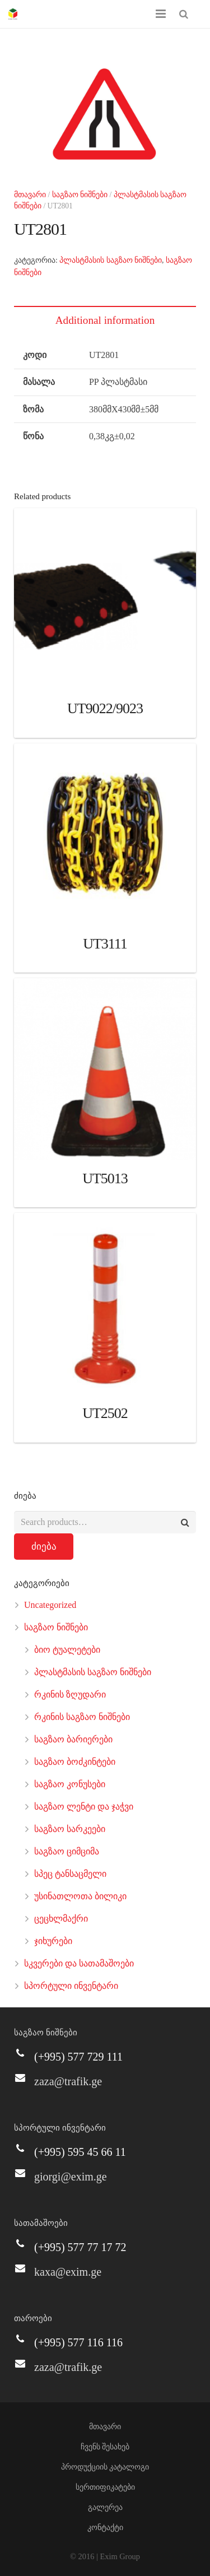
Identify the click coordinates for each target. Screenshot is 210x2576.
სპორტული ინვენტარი (71, 1986)
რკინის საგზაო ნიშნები (82, 1717)
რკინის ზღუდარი (70, 1694)
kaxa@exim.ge (67, 2272)
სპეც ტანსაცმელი (70, 1873)
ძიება (44, 1546)
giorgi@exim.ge (70, 2176)
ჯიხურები (53, 1941)
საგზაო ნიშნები (80, 194)
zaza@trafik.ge (68, 2081)
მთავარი (30, 194)
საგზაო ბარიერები (73, 1739)
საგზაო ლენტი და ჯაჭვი (83, 1806)
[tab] (105, 320)
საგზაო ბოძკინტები (74, 1761)
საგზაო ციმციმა (66, 1851)
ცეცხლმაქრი (61, 1918)
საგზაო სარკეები (69, 1829)
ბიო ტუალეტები (67, 1649)
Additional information (105, 320)
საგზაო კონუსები (69, 1784)
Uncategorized (50, 1605)
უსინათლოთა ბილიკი (80, 1896)
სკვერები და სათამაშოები (79, 1963)
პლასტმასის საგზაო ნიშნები (110, 260)
